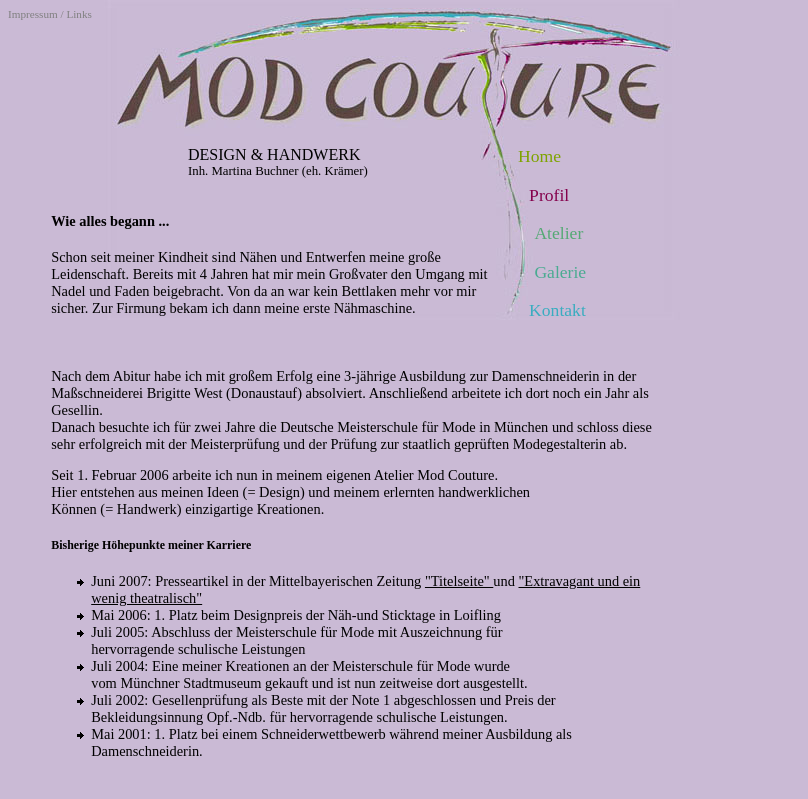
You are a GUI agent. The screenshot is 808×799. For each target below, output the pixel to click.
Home (539, 156)
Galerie (560, 272)
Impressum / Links (50, 14)
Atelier (558, 233)
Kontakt (557, 310)
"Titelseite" (459, 581)
